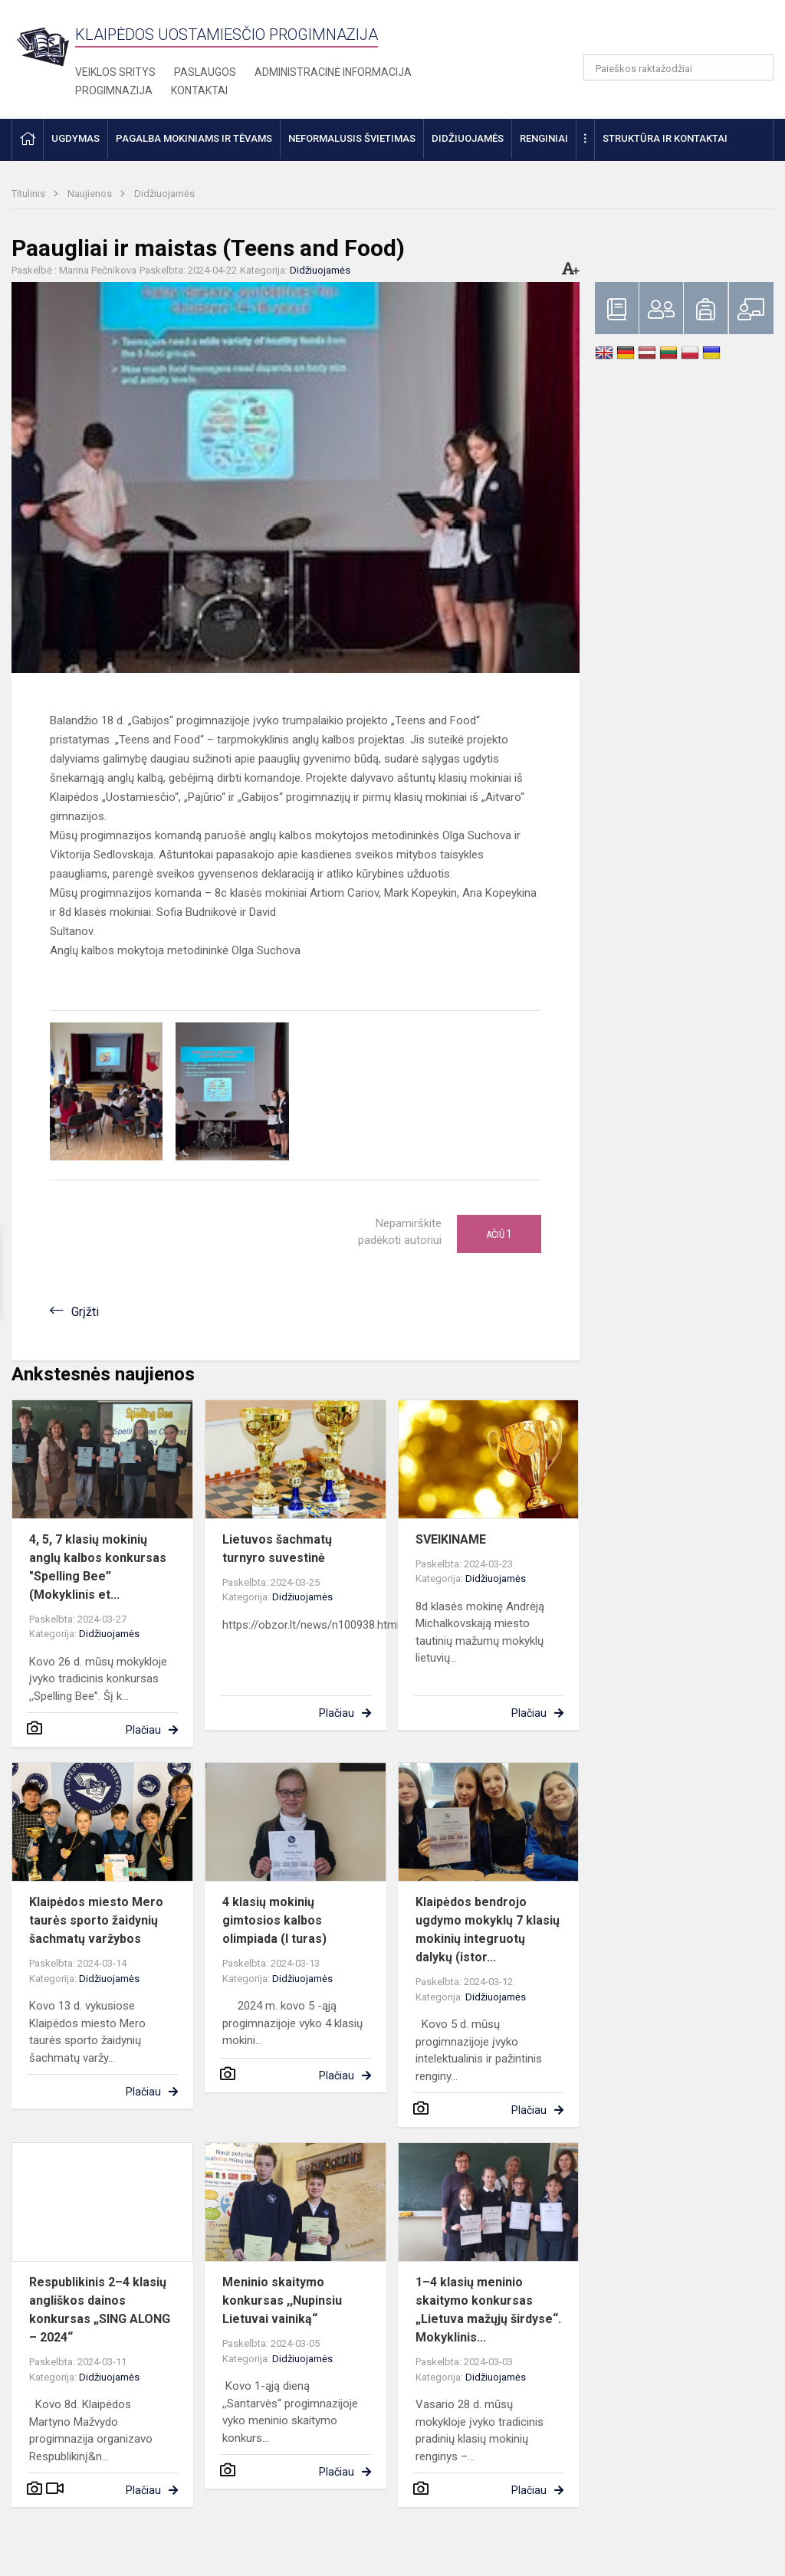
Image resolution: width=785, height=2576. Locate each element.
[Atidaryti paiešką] (756, 67)
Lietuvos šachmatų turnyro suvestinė (277, 1548)
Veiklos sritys (115, 72)
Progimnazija (114, 90)
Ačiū (499, 1234)
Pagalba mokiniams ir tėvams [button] (194, 138)
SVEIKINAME (450, 1539)
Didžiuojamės (164, 193)
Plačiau (143, 1730)
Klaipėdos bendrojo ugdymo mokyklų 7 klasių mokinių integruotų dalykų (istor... (487, 1929)
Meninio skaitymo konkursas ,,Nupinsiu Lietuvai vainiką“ (282, 2300)
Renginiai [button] (544, 138)
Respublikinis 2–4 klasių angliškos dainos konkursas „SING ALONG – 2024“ (99, 2310)
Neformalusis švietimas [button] (351, 138)
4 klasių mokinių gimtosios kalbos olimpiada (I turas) (274, 1920)
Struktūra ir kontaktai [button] (665, 138)
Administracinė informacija (333, 72)
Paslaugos (205, 72)
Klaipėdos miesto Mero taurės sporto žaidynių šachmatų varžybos (96, 1920)
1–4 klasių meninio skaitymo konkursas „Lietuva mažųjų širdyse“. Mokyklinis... (488, 2310)
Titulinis (29, 193)
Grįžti (85, 1311)
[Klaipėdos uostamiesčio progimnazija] (43, 46)
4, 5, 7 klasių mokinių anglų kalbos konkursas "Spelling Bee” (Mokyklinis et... (97, 1567)
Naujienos (90, 193)
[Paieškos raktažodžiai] (678, 67)
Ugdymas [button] (75, 138)
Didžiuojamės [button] (468, 138)
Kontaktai (199, 90)
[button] (669, 32)
